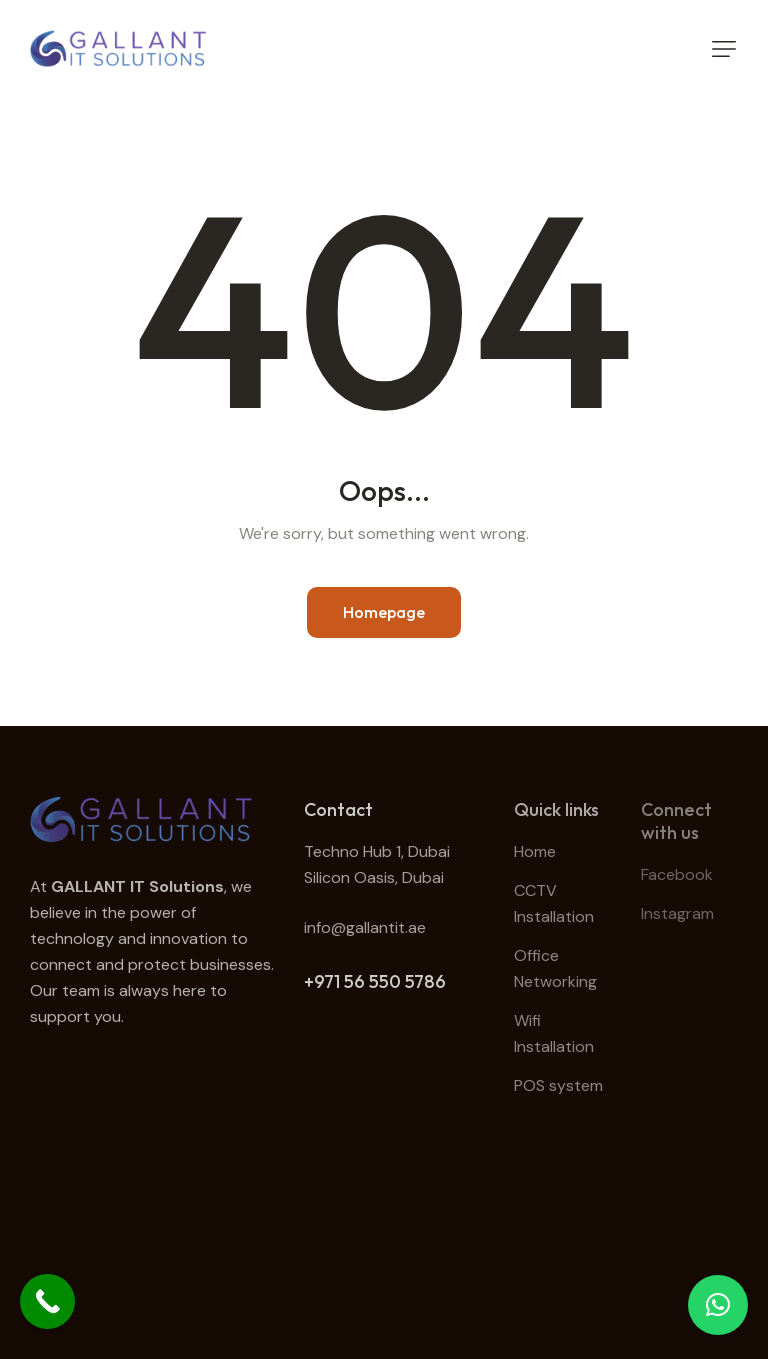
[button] (724, 49)
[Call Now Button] (47, 1301)
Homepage (384, 612)
